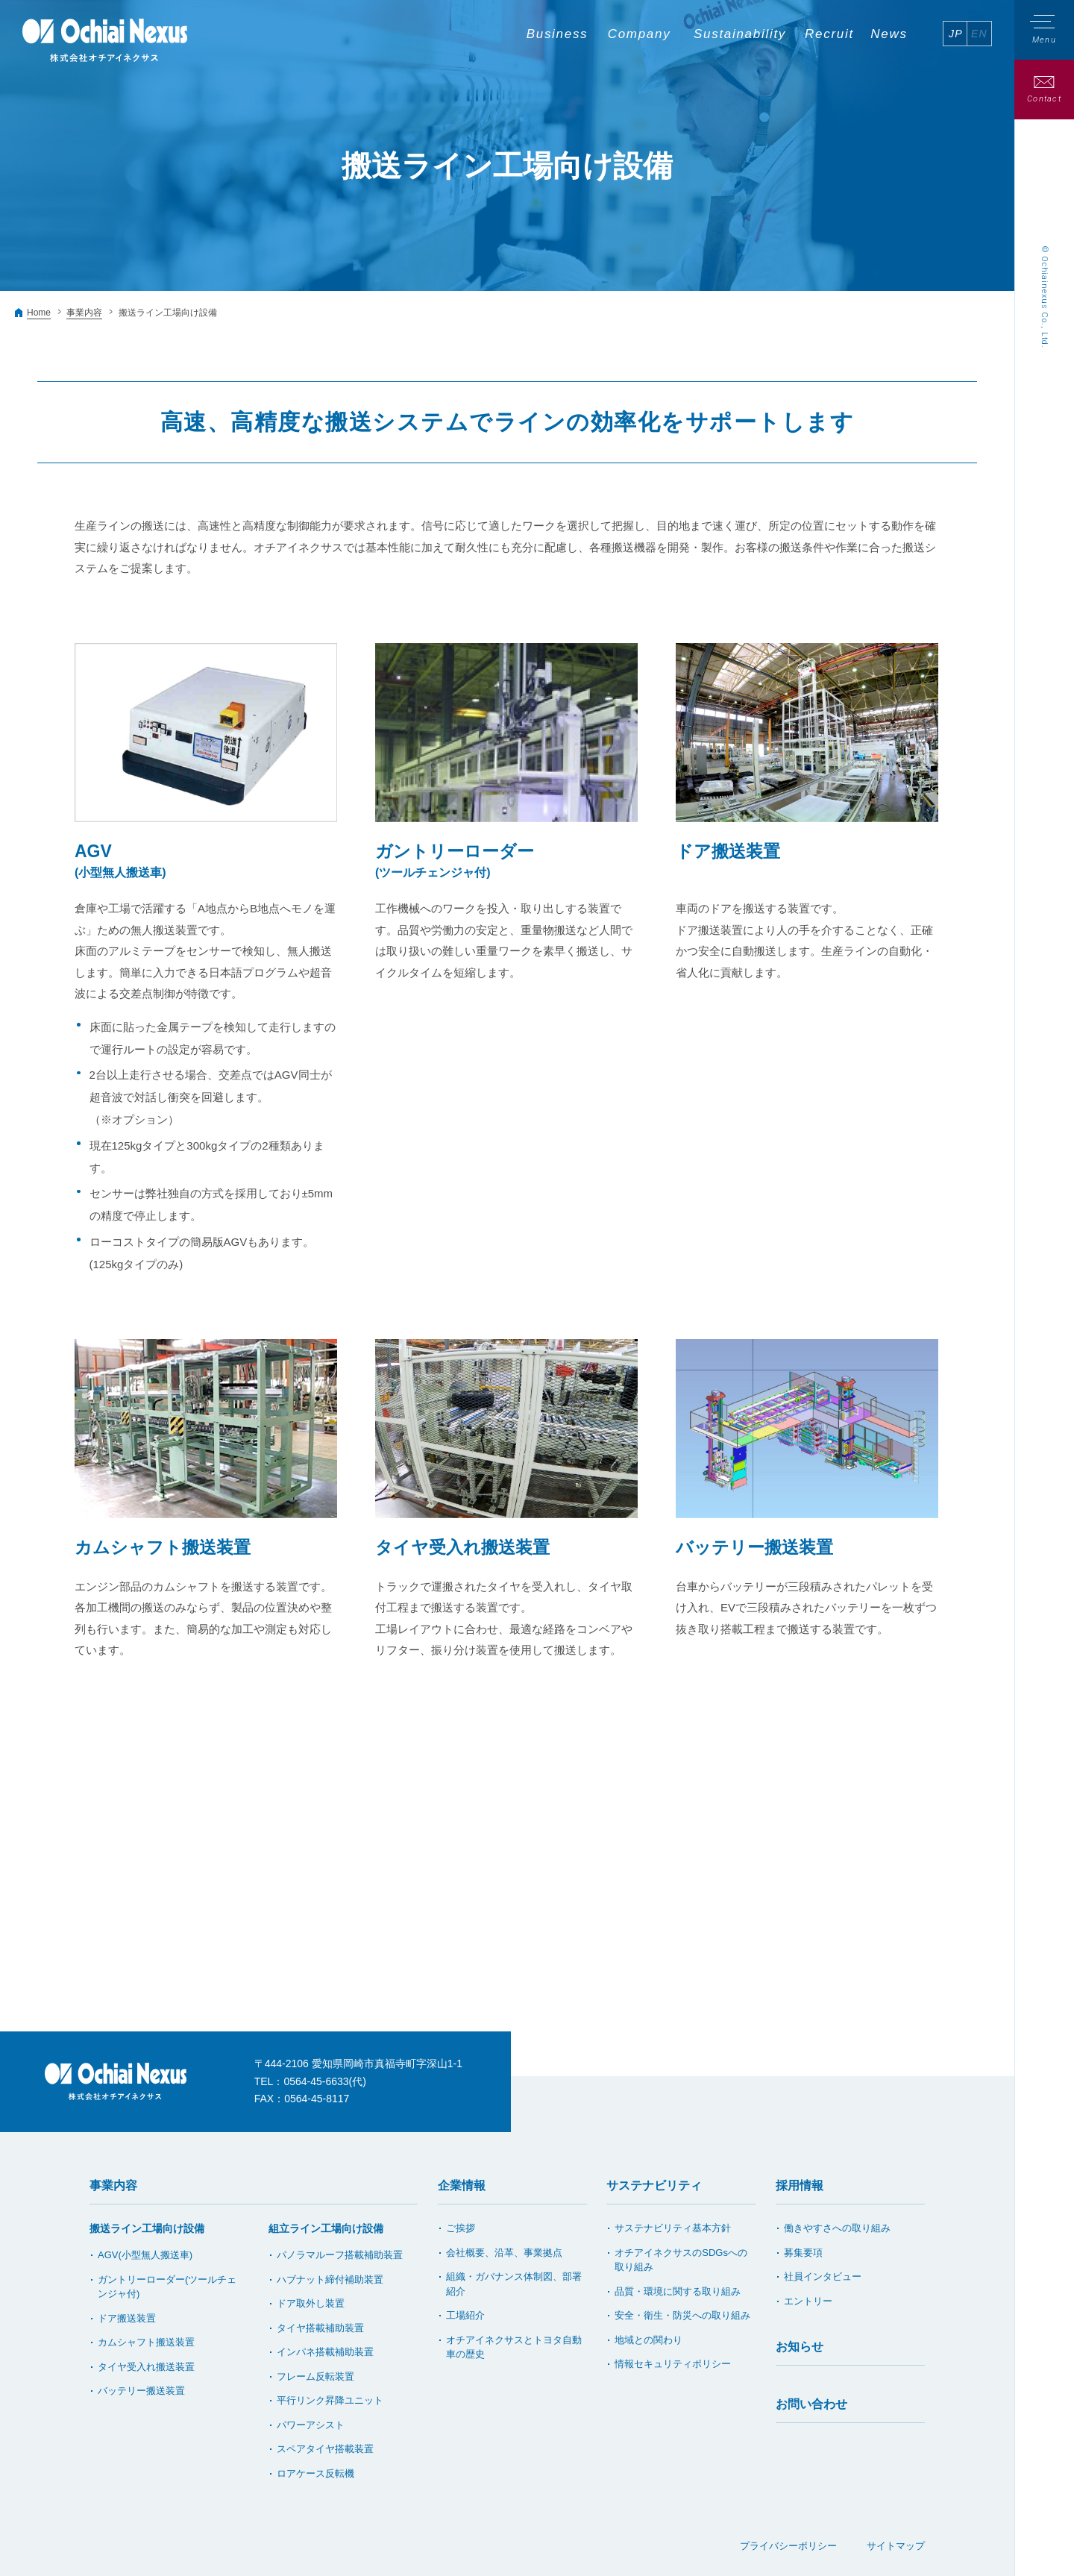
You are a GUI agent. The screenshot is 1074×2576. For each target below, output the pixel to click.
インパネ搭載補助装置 (325, 2351)
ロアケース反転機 (315, 2473)
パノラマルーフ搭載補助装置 (340, 2254)
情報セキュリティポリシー (673, 2363)
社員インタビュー (822, 2276)
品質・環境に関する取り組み (678, 2291)
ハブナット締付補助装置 (330, 2279)
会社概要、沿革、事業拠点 (504, 2252)
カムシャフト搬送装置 (146, 2342)
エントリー (808, 2301)
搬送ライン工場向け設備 (147, 2228)
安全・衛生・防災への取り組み (682, 2315)
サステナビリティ (654, 2185)
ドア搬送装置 (127, 2318)
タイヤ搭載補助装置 (320, 2328)
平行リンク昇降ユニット (330, 2400)
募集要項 (803, 2252)
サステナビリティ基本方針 (673, 2228)
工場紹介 (465, 2315)
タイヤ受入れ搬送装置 (146, 2366)
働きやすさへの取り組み (837, 2228)
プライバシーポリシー (788, 2545)
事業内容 (84, 312)
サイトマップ (896, 2545)
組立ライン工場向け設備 (325, 2228)
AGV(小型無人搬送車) (145, 2254)
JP (956, 34)
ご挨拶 (460, 2228)
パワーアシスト (311, 2425)
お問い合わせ (811, 2404)
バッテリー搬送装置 (141, 2390)
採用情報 (799, 2185)
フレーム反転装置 (315, 2376)
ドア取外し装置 (311, 2303)
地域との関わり (648, 2339)
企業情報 (462, 2185)
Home (39, 312)
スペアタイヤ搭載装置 (325, 2448)
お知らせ (799, 2346)
